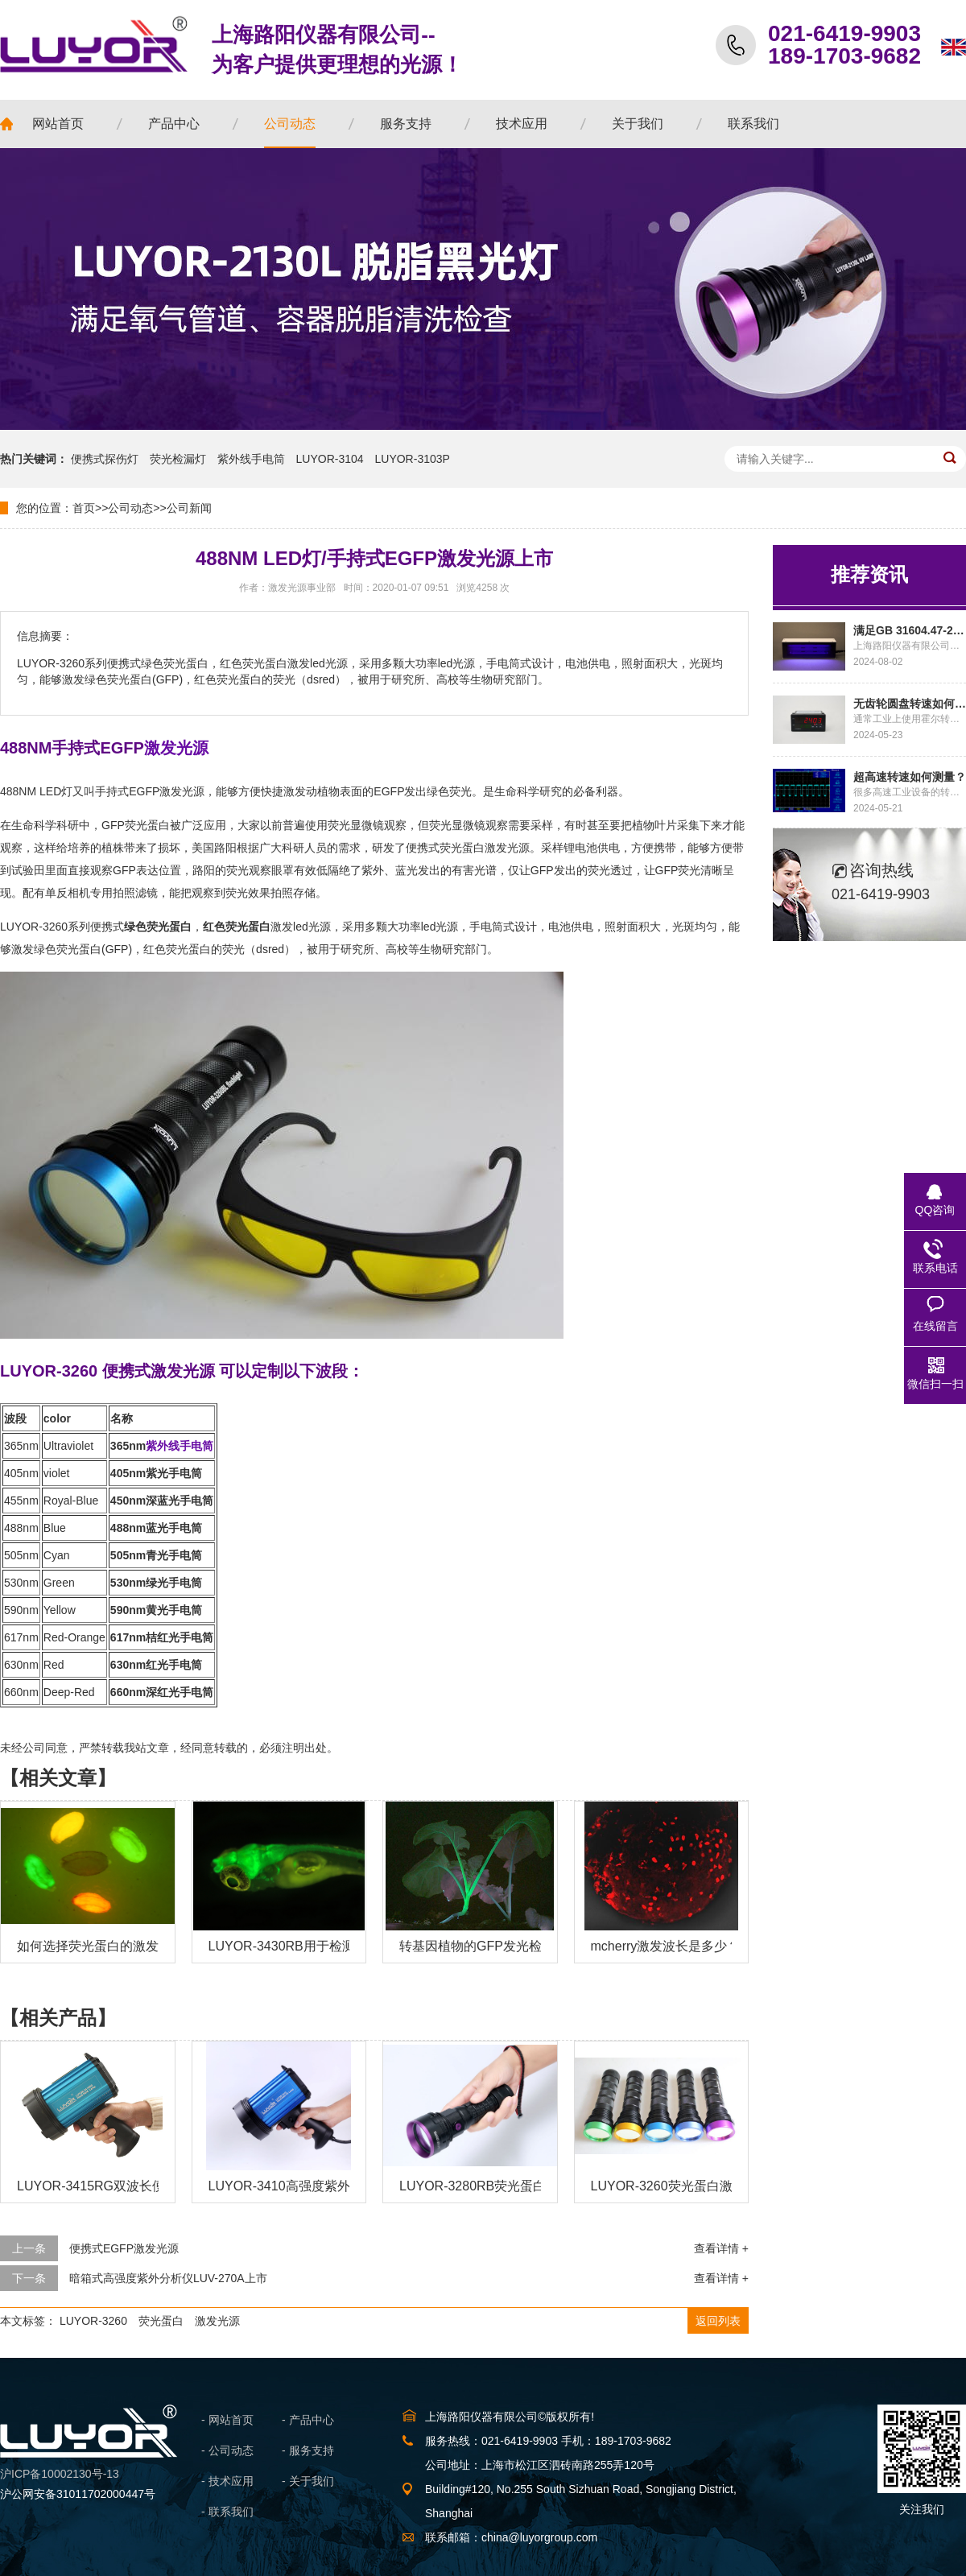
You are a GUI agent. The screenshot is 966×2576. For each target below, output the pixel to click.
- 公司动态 (227, 2450)
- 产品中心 (308, 2419)
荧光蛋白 (161, 2320)
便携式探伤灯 (104, 458)
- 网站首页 (227, 2419)
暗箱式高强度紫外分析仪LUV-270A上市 (168, 2278)
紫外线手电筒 (251, 458)
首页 (83, 508)
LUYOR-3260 (93, 2320)
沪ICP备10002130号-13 (59, 2473)
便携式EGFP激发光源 (124, 2248)
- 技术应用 (227, 2481)
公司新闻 (189, 508)
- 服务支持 (308, 2450)
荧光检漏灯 (178, 458)
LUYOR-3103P (412, 458)
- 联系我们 (227, 2511)
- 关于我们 (308, 2481)
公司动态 (130, 508)
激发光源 (217, 2320)
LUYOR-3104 (330, 458)
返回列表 (718, 2320)
